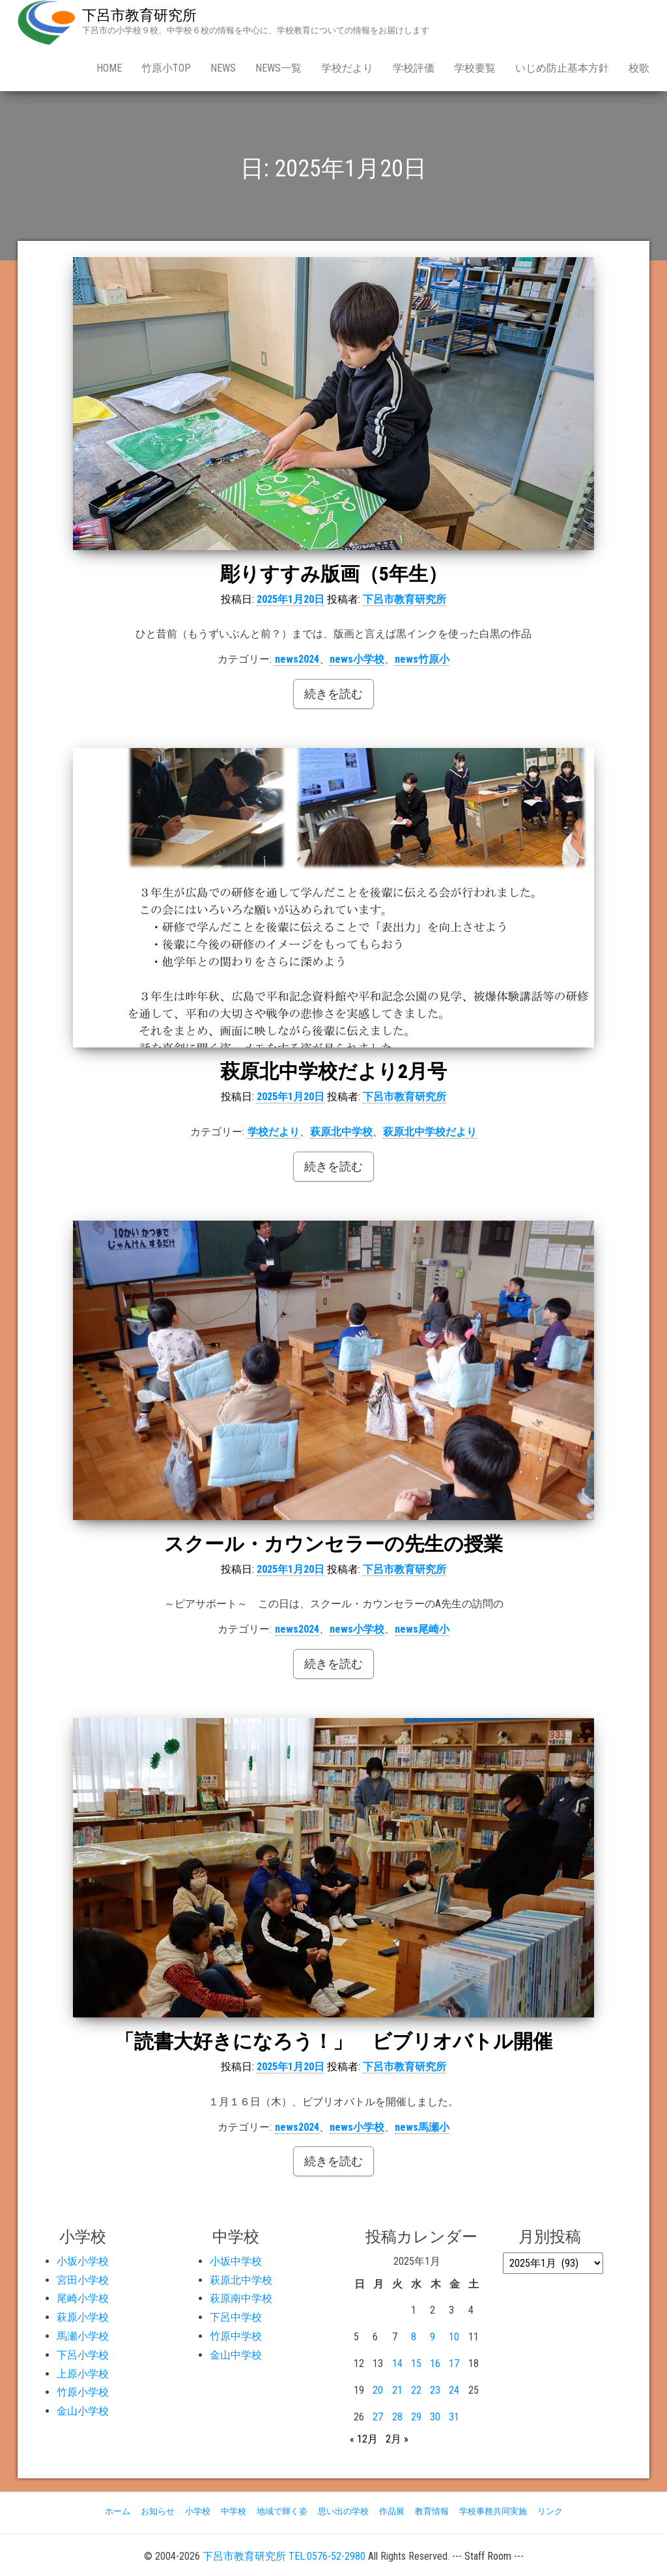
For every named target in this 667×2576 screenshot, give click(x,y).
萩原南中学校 (241, 2298)
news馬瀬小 (422, 2127)
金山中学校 (236, 2355)
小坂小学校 (83, 2261)
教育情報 (432, 2511)
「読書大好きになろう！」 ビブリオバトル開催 (333, 2041)
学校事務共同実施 (493, 2511)
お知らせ (158, 2511)
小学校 (197, 2511)
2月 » (397, 2439)
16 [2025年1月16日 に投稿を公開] (435, 2363)
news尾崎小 (422, 1629)
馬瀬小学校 (83, 2336)
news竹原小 (422, 659)
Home (109, 68)
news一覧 (278, 68)
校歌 (639, 68)
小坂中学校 (236, 2261)
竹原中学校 (236, 2336)
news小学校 (357, 659)
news (223, 68)
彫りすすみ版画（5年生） (333, 573)
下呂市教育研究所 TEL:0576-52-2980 (284, 2556)
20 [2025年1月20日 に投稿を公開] (378, 2390)
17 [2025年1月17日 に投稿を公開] (454, 2363)
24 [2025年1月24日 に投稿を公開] (454, 2390)
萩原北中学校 (341, 1132)
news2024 (297, 659)
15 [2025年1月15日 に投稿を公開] (416, 2363)
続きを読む (333, 693)
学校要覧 (475, 68)
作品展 (391, 2511)
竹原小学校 (83, 2392)
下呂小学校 (83, 2355)
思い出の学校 (343, 2511)
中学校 (233, 2511)
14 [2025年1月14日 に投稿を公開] (397, 2363)
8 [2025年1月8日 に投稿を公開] (413, 2337)
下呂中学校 (236, 2317)
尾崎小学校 (83, 2298)
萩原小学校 (83, 2317)
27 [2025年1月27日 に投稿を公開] (378, 2417)
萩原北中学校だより (430, 1132)
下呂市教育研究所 (139, 15)
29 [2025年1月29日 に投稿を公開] (416, 2417)
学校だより (347, 68)
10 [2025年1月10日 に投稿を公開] (454, 2337)
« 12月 (364, 2439)
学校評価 (413, 68)
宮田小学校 (83, 2280)
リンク (550, 2511)
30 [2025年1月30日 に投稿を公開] (435, 2417)
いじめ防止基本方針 (562, 68)
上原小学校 (83, 2374)
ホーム (117, 2511)
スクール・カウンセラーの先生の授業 (333, 1543)
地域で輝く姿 (282, 2511)
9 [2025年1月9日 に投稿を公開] (432, 2337)
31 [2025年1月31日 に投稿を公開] (454, 2417)
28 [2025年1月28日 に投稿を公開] (397, 2417)
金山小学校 (83, 2411)
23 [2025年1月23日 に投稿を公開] (435, 2390)
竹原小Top (166, 68)
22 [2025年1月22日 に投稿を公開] (416, 2390)
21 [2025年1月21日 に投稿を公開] (397, 2390)
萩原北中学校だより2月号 (333, 1071)
